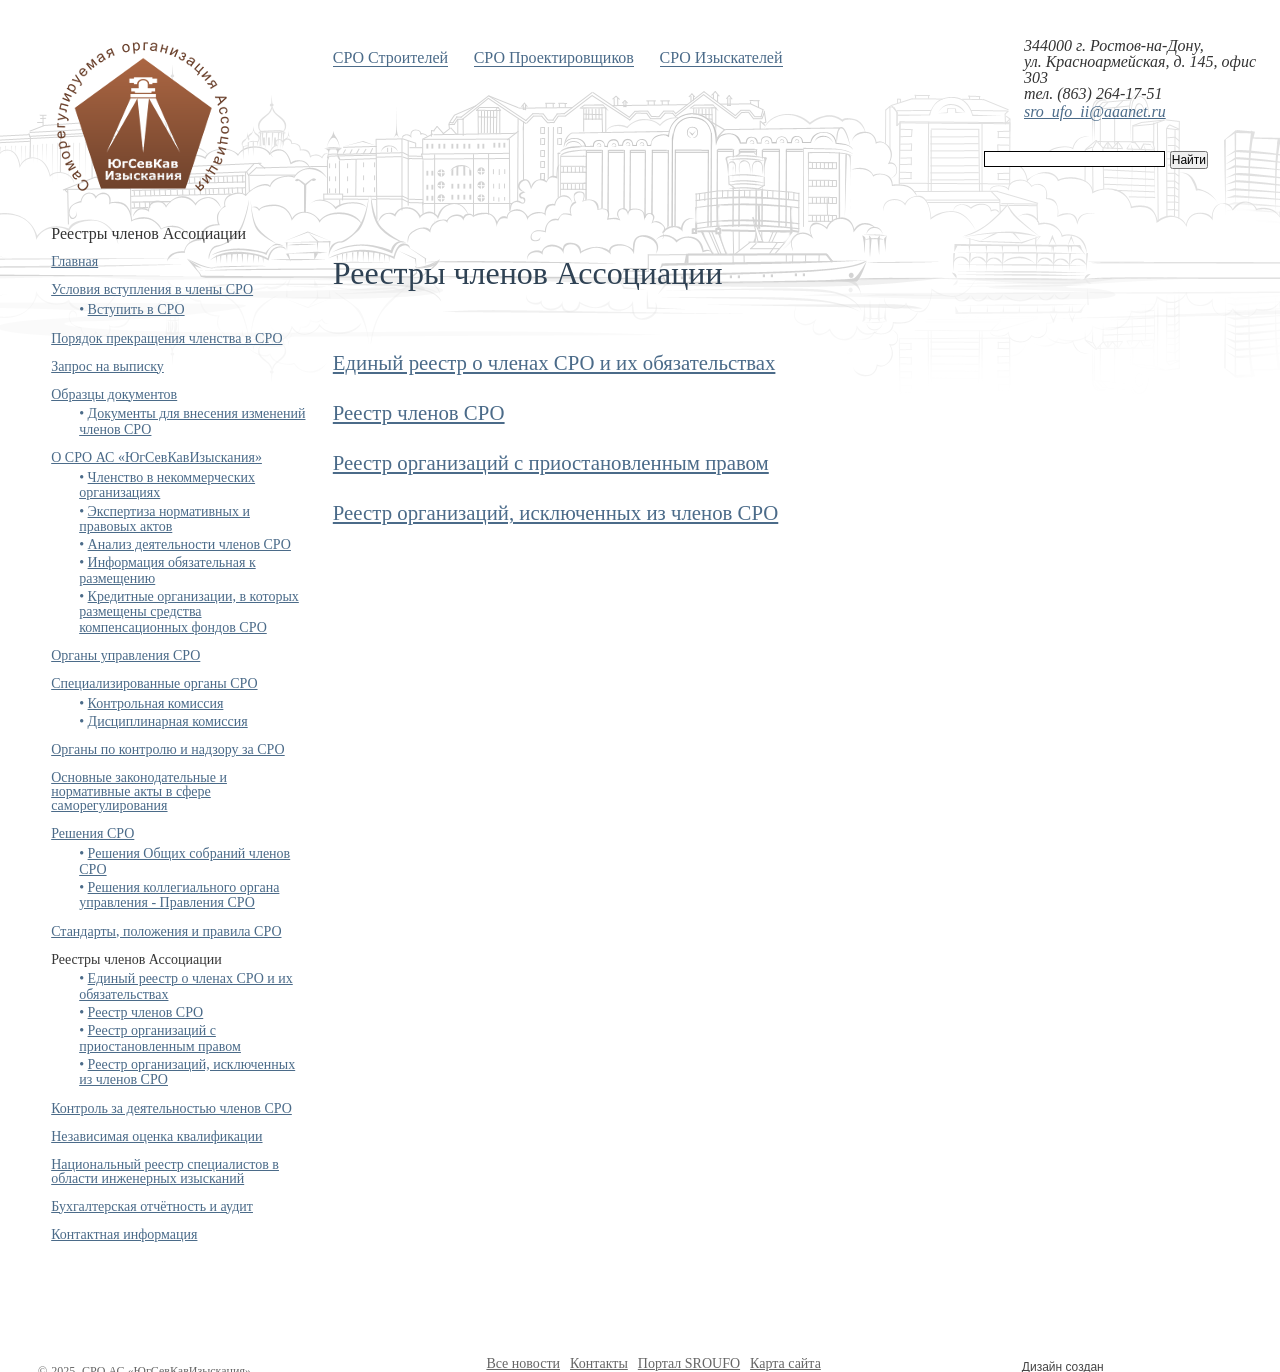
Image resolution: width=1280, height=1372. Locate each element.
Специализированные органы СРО (154, 683)
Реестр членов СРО (146, 1012)
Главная (74, 261)
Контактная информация (124, 1234)
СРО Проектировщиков (554, 57)
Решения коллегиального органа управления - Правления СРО (179, 895)
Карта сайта (785, 1363)
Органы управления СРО (125, 655)
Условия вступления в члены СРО (152, 289)
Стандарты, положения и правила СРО (166, 931)
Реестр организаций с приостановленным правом (160, 1038)
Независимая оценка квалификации (156, 1136)
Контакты (599, 1363)
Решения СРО (92, 833)
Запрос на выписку (107, 366)
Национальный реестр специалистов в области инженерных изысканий (165, 1171)
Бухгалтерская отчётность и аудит (152, 1206)
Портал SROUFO (689, 1363)
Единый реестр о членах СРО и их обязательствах (554, 362)
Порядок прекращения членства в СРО (166, 338)
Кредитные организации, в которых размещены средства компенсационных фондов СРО (189, 612)
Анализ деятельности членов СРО (189, 544)
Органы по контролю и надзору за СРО (168, 749)
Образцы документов (114, 394)
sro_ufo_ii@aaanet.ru (1095, 111)
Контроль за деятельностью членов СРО (171, 1108)
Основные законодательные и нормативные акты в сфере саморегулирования (139, 791)
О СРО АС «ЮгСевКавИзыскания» (156, 457)
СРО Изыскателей (721, 57)
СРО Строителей (390, 57)
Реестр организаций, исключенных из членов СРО (555, 512)
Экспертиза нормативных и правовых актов (164, 519)
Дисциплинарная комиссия (168, 721)
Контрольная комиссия (156, 703)
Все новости (523, 1363)
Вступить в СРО (136, 309)
